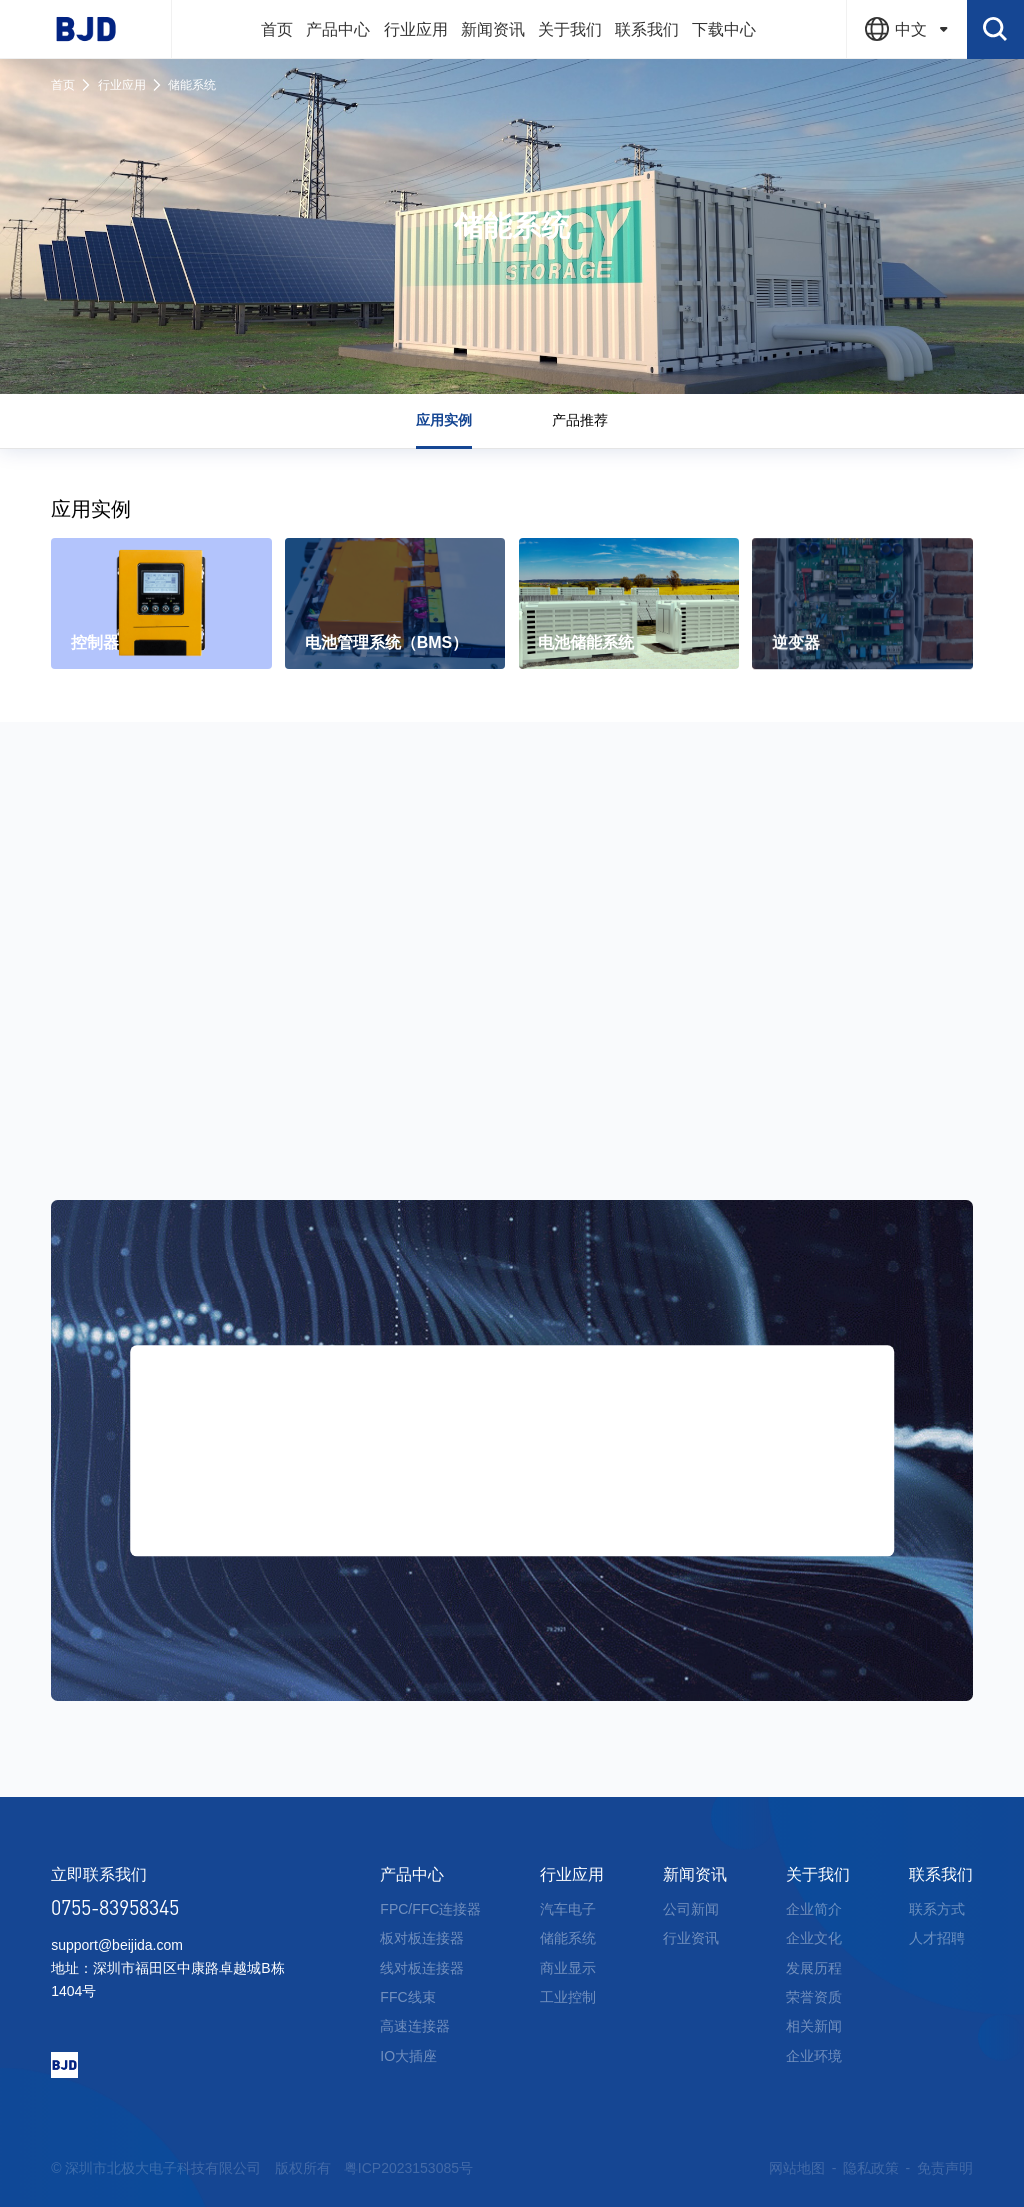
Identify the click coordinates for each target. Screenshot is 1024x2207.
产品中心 (412, 1874)
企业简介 (814, 1909)
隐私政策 (871, 2168)
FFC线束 (407, 1997)
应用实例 (444, 420)
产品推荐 (580, 420)
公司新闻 (691, 1909)
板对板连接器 (422, 1938)
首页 (63, 85)
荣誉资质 (814, 1997)
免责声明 (945, 2168)
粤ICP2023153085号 (408, 2168)
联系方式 (937, 1909)
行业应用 (122, 85)
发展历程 (814, 1968)
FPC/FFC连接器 (430, 1909)
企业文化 (814, 1938)
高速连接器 (415, 2026)
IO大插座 (408, 2056)
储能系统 (192, 85)
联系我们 (941, 1874)
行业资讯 (691, 1938)
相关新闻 (814, 2026)
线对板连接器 (422, 1968)
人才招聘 (937, 1938)
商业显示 (568, 1968)
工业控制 (568, 1997)
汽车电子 (568, 1909)
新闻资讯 (695, 1874)
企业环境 (814, 2056)
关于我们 (818, 1874)
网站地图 (797, 2168)
